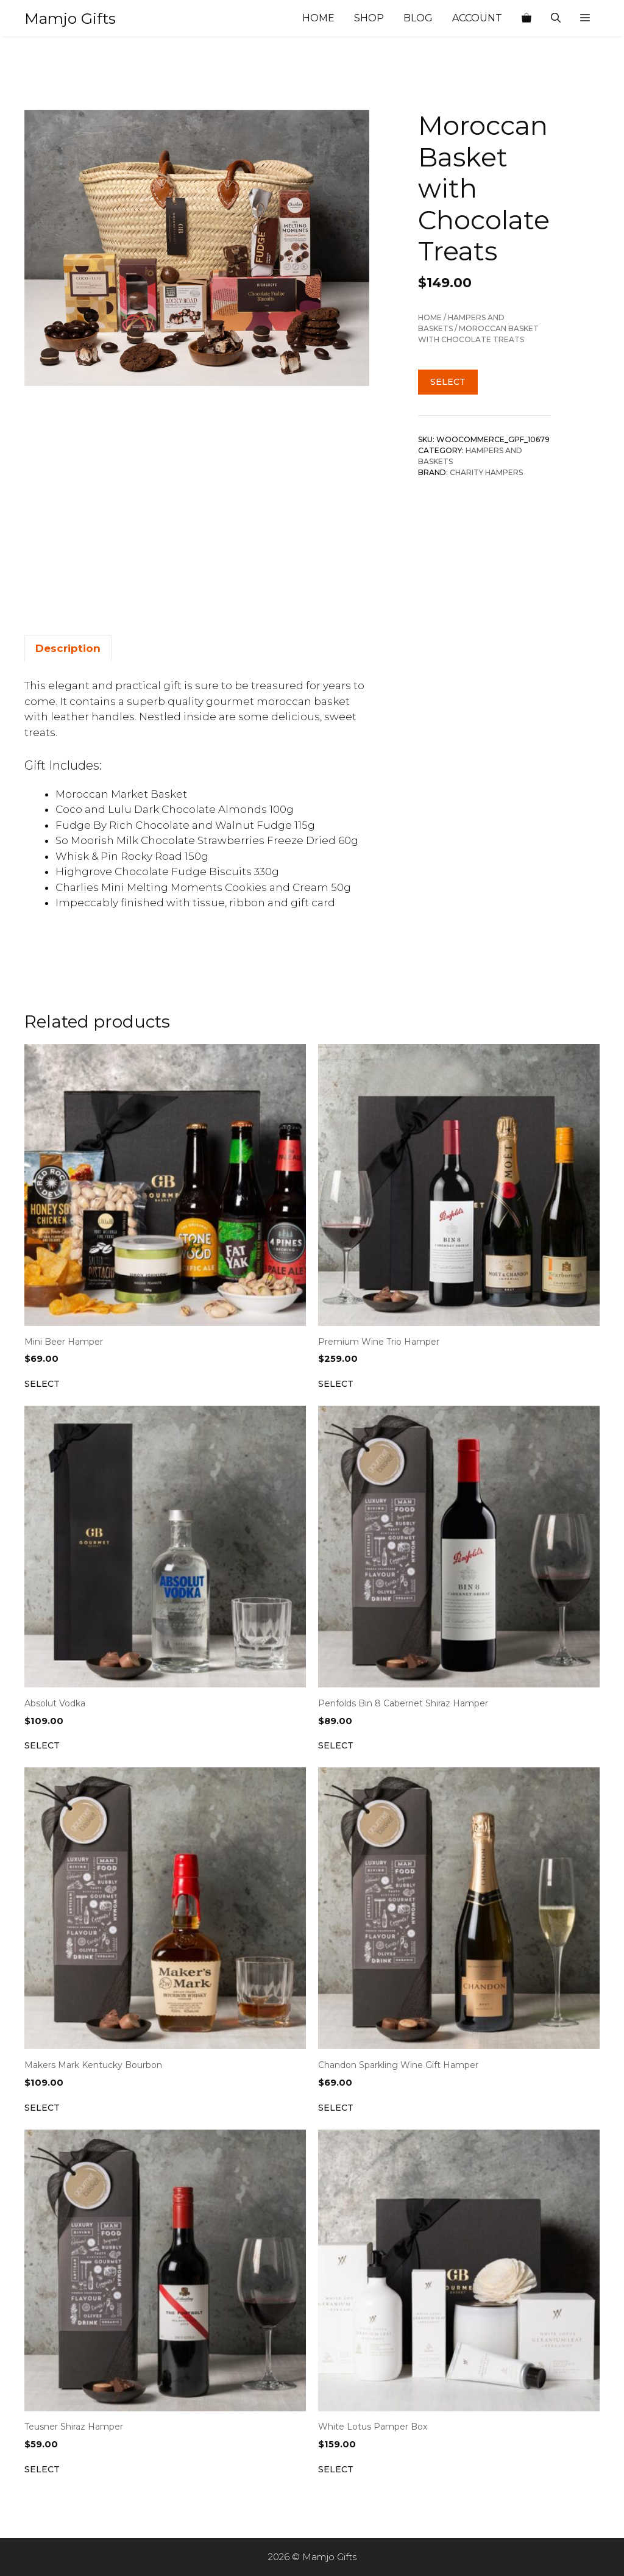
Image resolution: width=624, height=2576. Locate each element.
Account (477, 18)
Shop (369, 18)
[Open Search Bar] (555, 18)
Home (318, 18)
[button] (585, 18)
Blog (418, 18)
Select (448, 381)
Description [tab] (68, 648)
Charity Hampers (486, 472)
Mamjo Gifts (70, 18)
